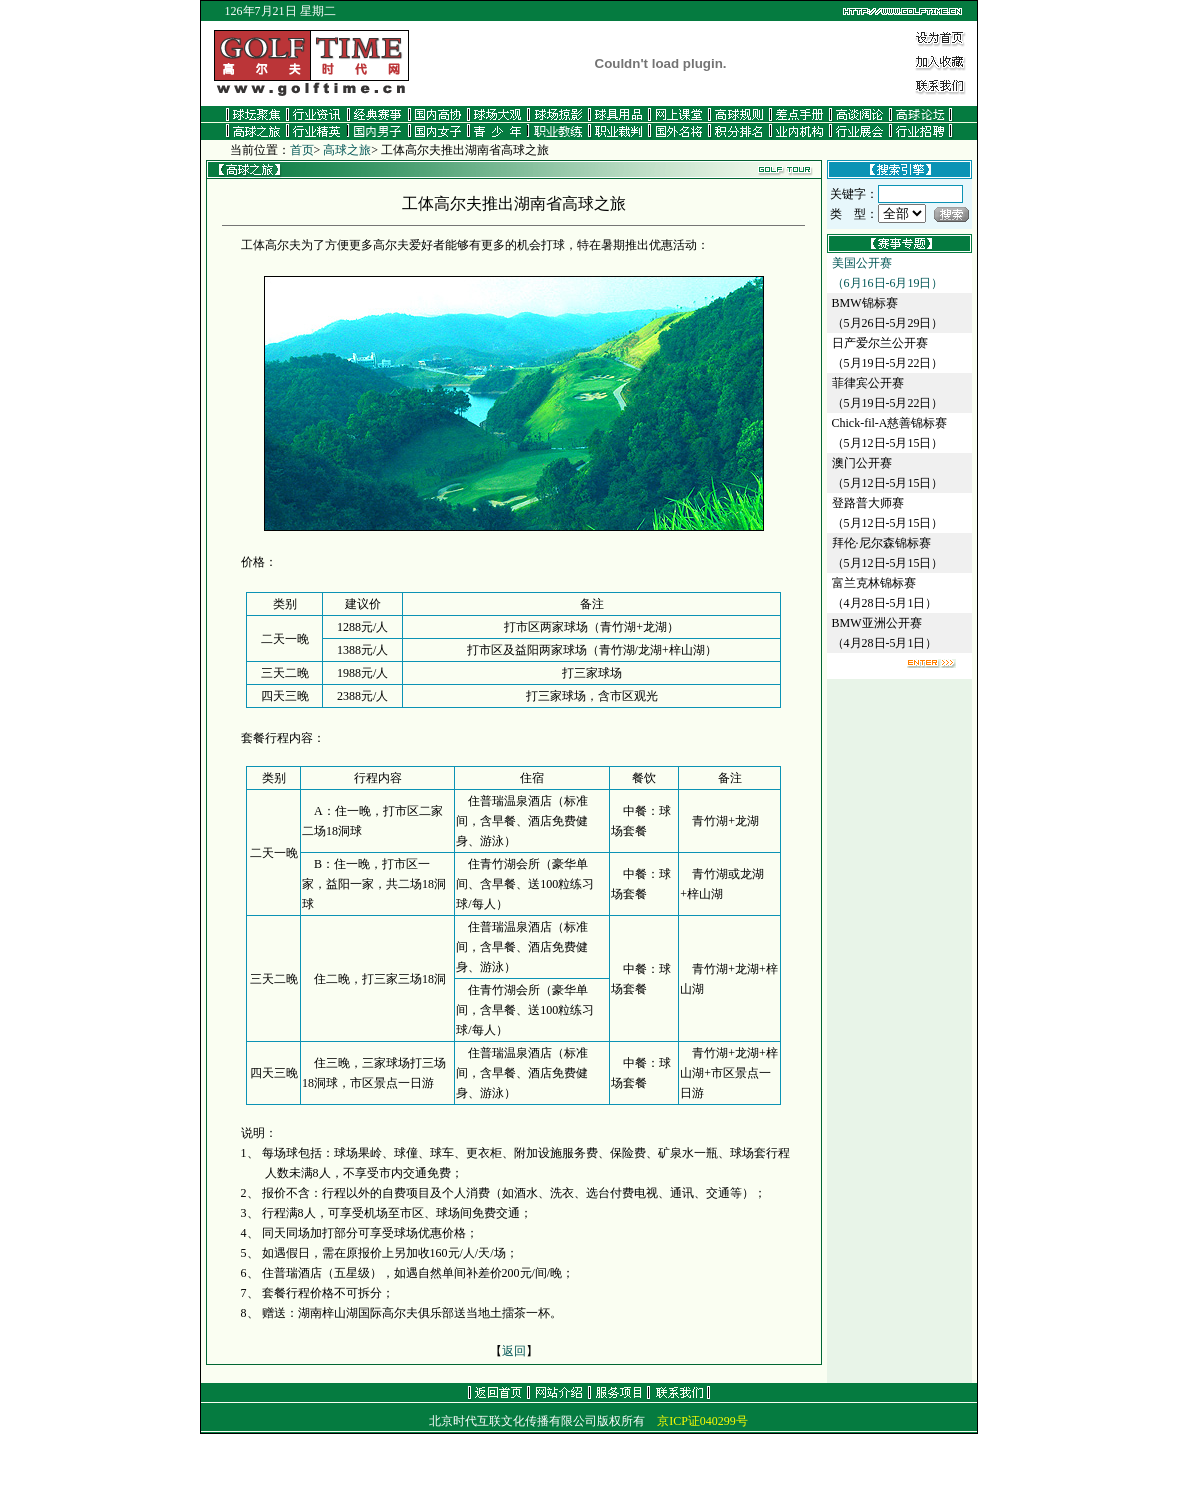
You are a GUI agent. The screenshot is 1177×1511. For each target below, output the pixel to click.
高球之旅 (347, 150)
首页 (302, 150)
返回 (514, 1351)
